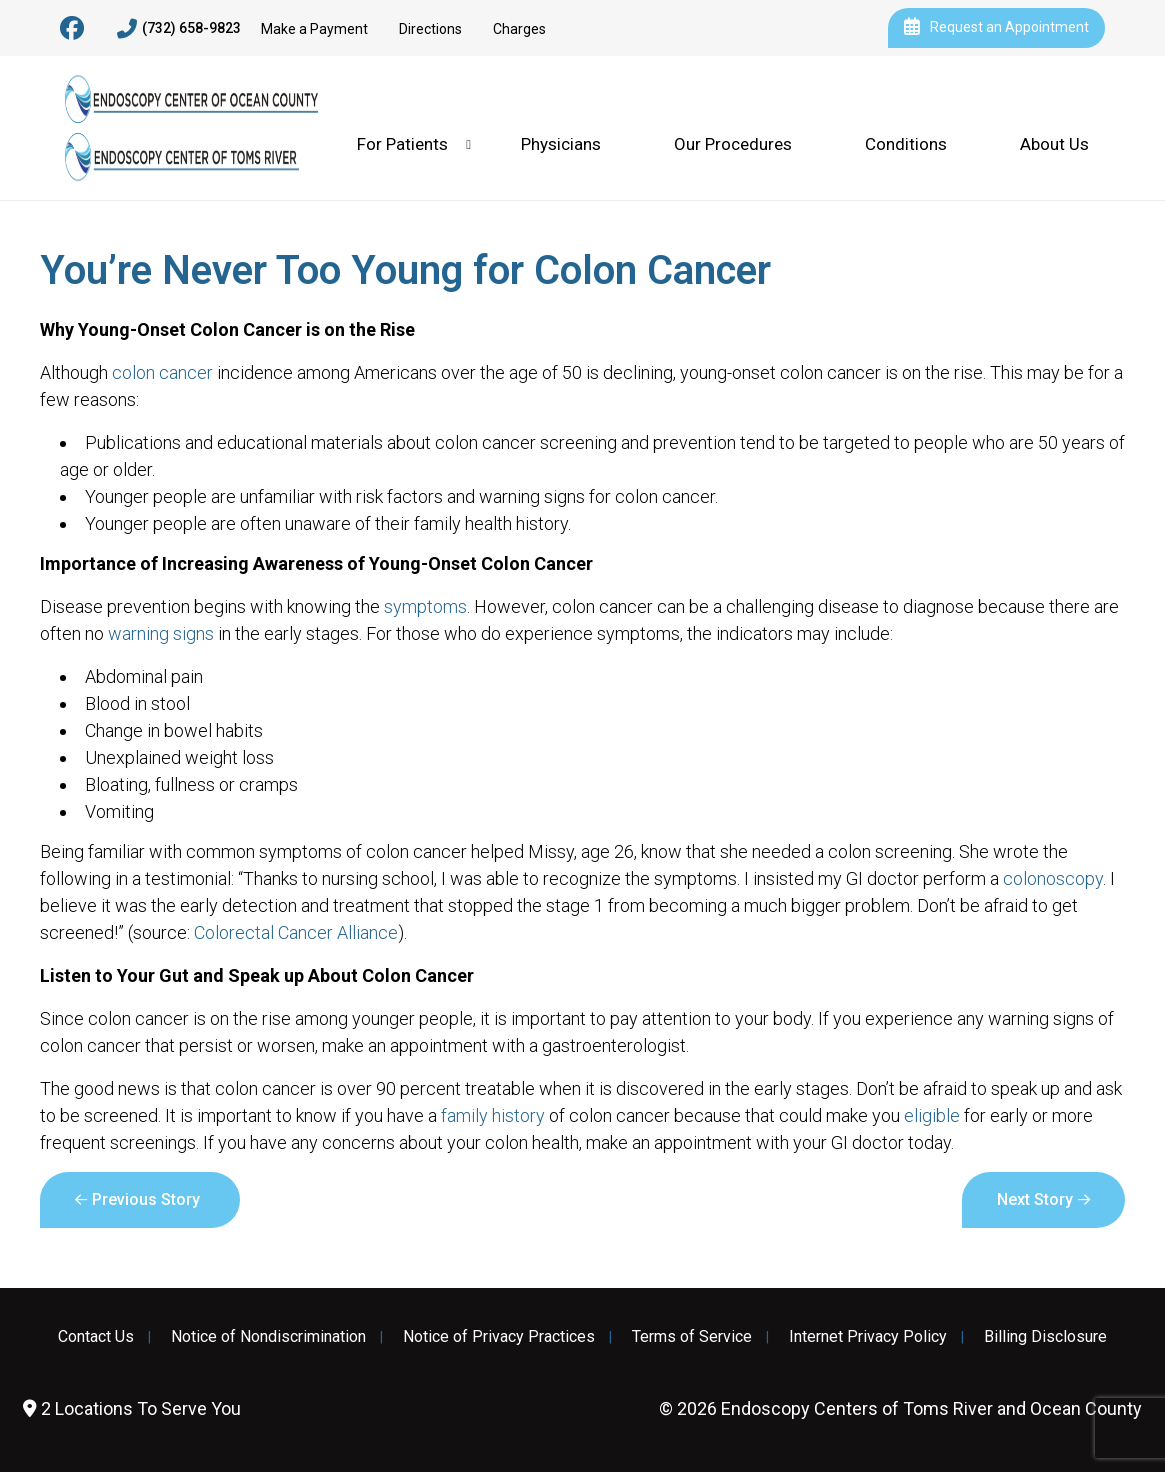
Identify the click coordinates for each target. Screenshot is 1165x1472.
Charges (519, 29)
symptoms (425, 606)
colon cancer (162, 372)
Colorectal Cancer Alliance (296, 932)
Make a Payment (314, 29)
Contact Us (96, 1337)
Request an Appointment (996, 28)
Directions (430, 29)
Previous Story (146, 1199)
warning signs (161, 633)
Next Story (1035, 1199)
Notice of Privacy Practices (499, 1337)
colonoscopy (1053, 878)
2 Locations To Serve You (132, 1408)
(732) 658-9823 (179, 29)
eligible (932, 1115)
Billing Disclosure (1045, 1337)
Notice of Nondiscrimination (268, 1337)
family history (493, 1115)
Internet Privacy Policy (868, 1337)
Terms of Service (692, 1337)
